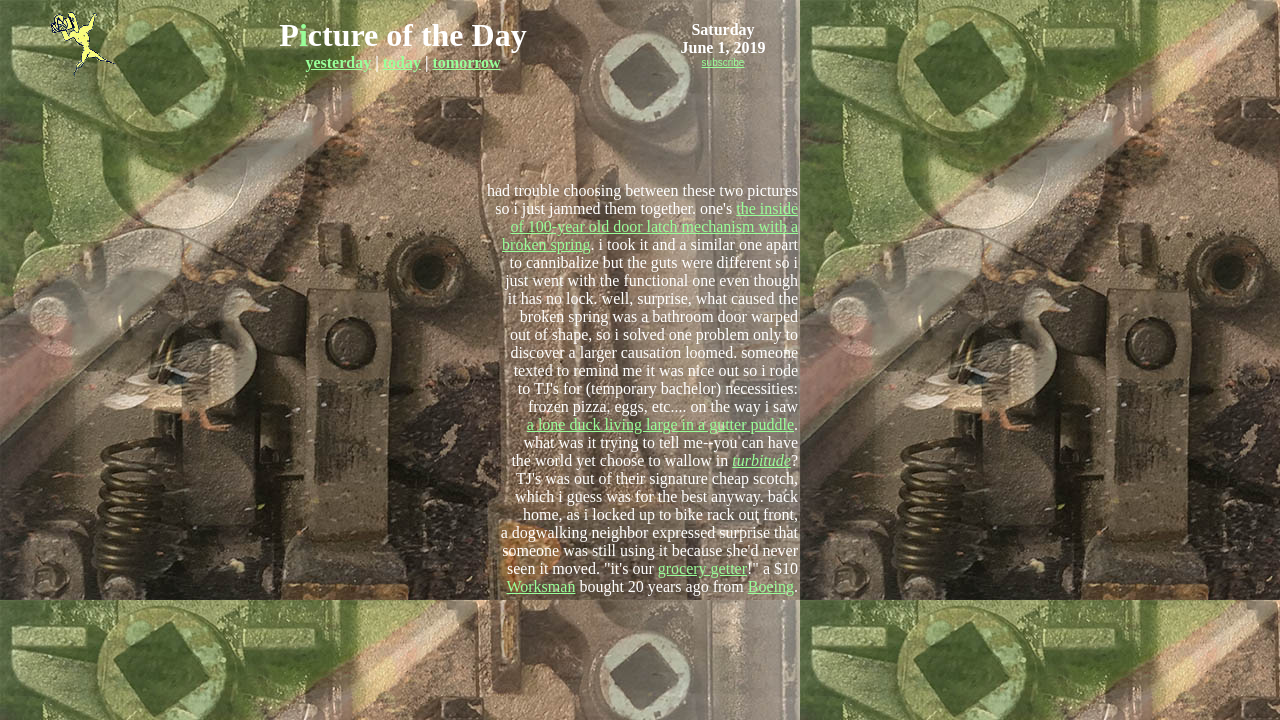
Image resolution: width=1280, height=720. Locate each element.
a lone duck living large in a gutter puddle (660, 424)
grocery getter (702, 568)
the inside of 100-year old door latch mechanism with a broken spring (650, 226)
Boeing (771, 586)
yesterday (338, 62)
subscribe (723, 62)
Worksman (540, 586)
